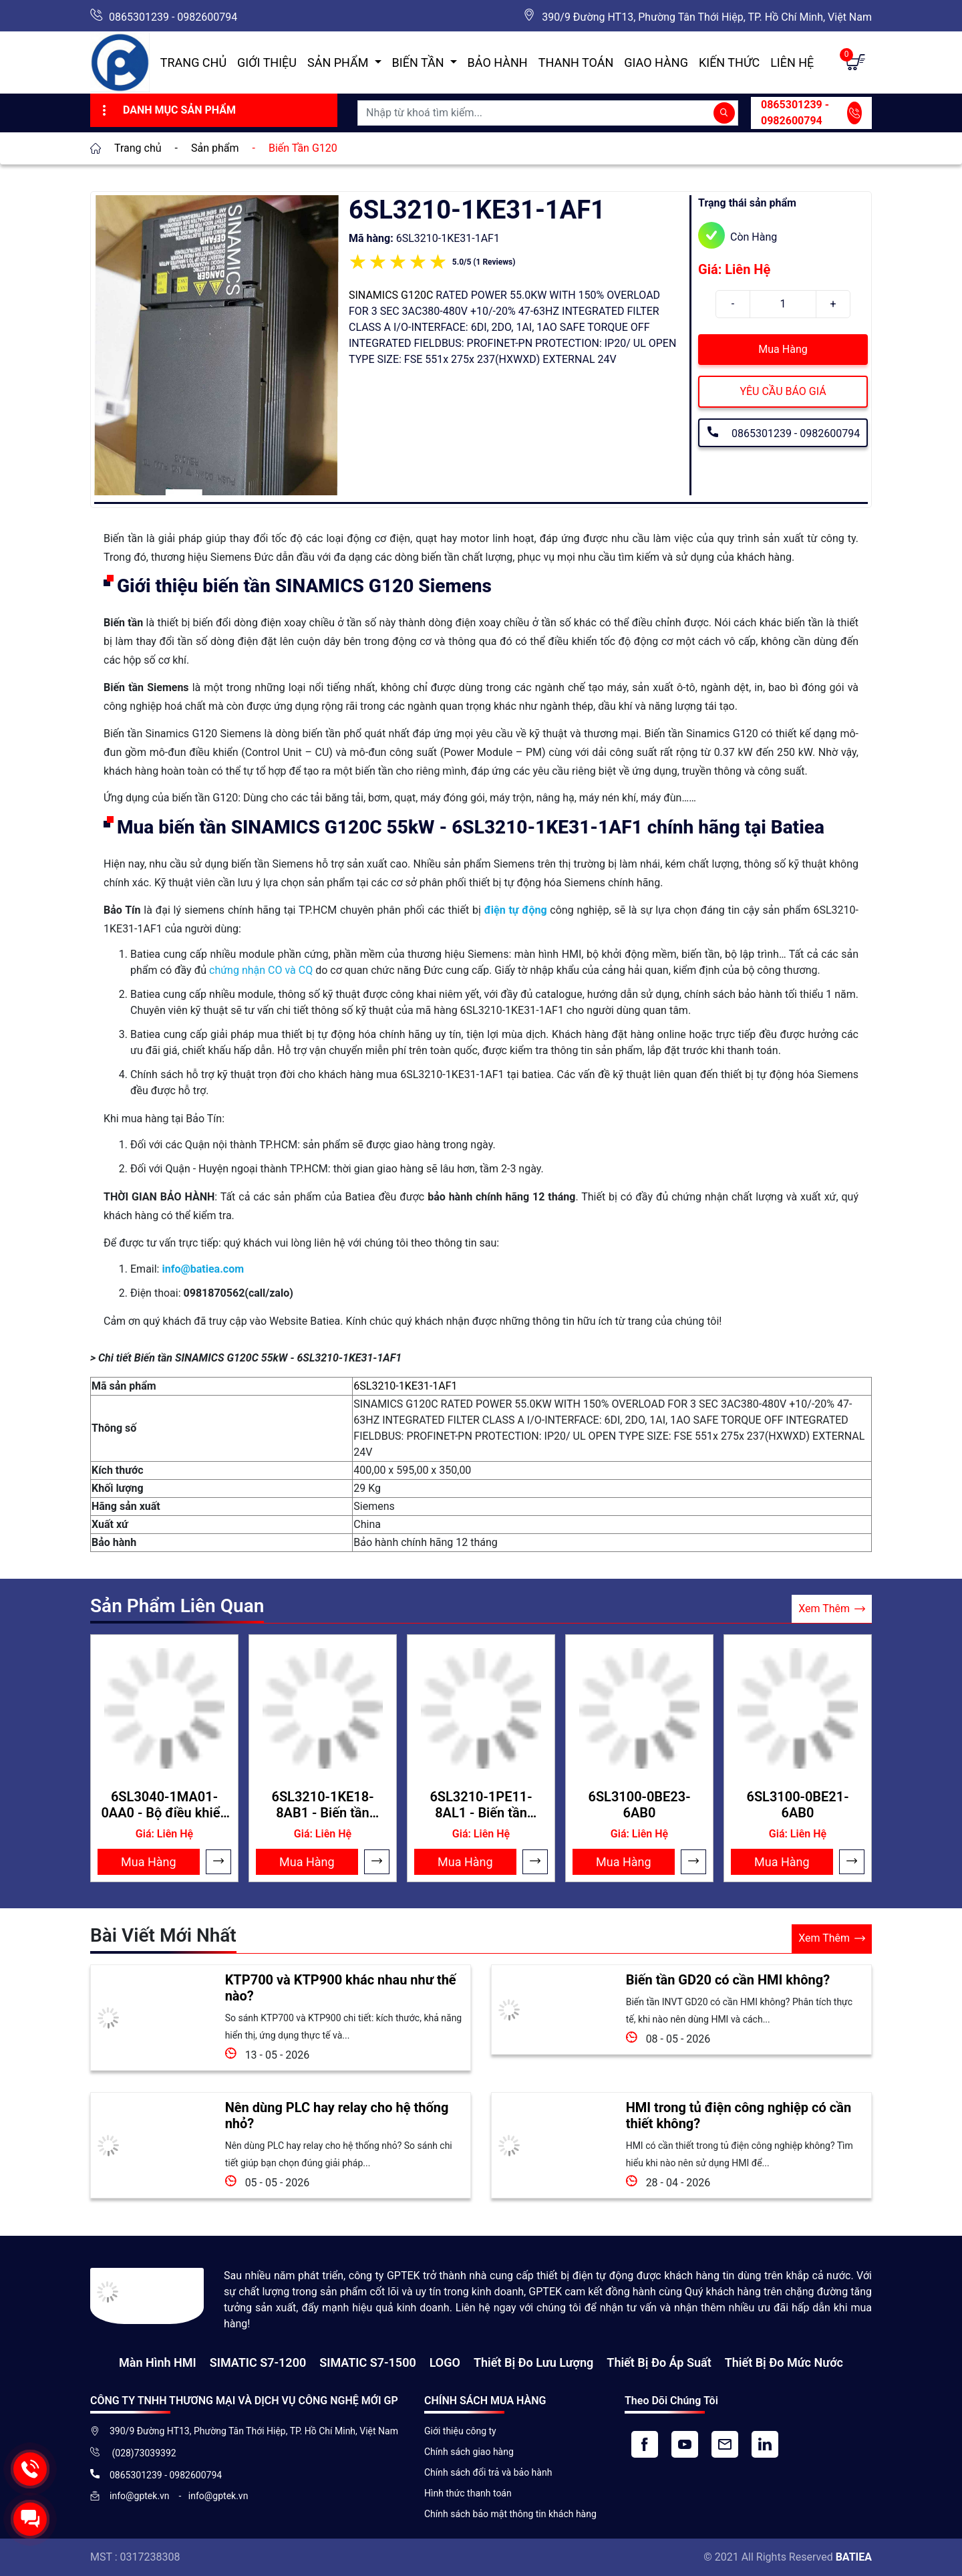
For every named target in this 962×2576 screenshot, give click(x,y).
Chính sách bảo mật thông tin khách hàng (510, 2513)
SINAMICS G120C (391, 295)
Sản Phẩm (339, 62)
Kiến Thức (729, 62)
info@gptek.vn (141, 2495)
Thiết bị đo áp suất (659, 2362)
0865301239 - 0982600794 (173, 17)
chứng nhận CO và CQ (261, 970)
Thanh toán (576, 62)
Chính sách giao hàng (469, 2451)
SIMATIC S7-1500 (367, 2362)
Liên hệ (792, 62)
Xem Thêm (831, 1609)
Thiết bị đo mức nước (784, 2362)
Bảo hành (498, 62)
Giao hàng (656, 62)
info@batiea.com (203, 1269)
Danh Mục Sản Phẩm (167, 110)
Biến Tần (419, 62)
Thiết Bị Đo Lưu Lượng (533, 2362)
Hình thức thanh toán (468, 2493)
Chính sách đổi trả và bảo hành (488, 2472)
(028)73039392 (143, 2453)
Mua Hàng (782, 349)
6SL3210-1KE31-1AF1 (405, 1386)
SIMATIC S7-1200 (258, 2362)
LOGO (445, 2362)
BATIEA (854, 2557)
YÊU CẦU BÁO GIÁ (783, 391)
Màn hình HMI (157, 2362)
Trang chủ (193, 62)
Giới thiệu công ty (460, 2431)
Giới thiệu (267, 62)
